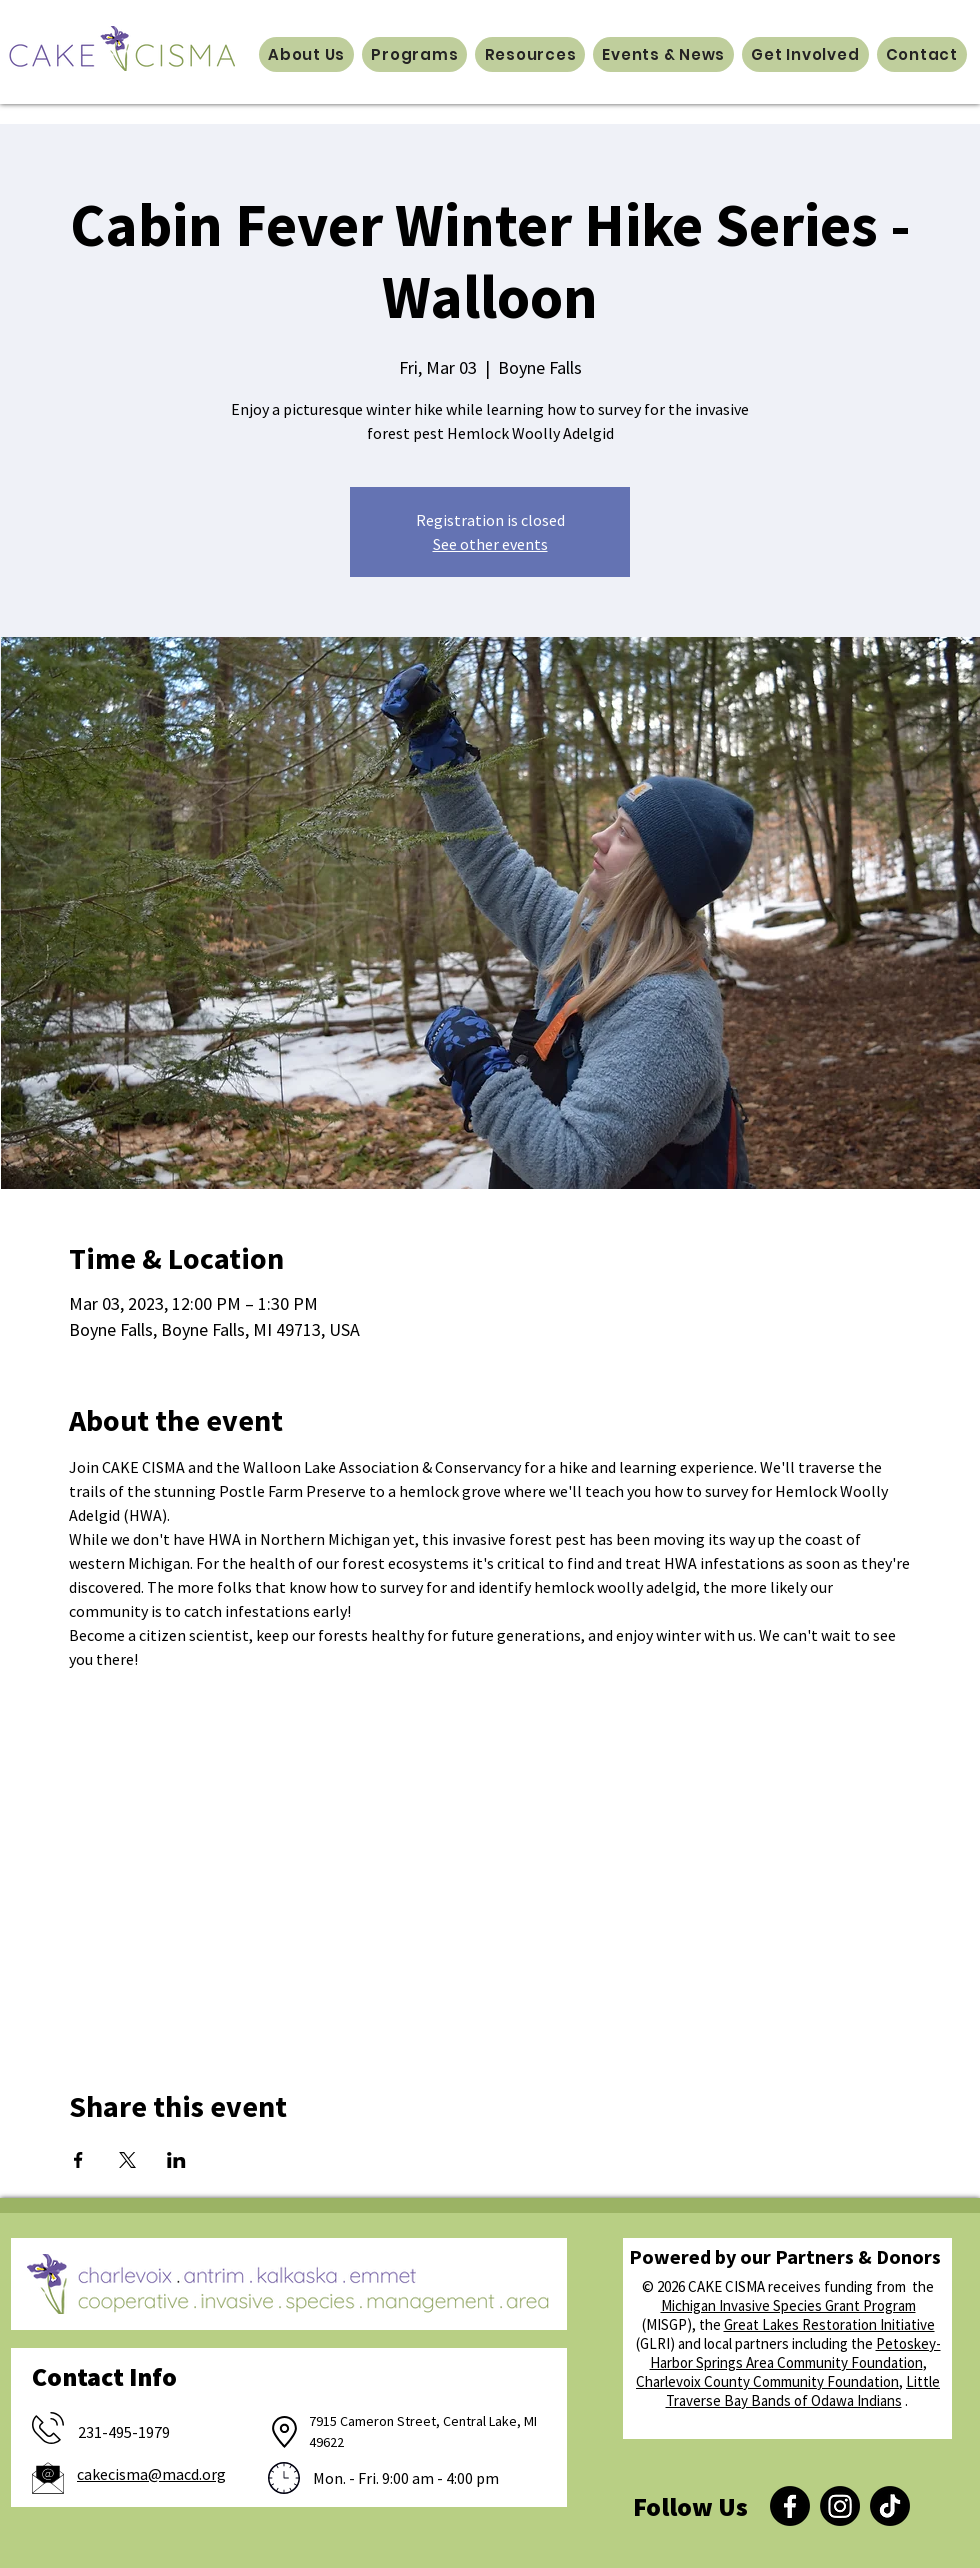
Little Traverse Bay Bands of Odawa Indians (803, 2391)
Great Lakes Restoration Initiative (829, 2324)
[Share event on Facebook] (78, 2160)
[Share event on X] (127, 2160)
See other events (490, 544)
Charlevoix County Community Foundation (767, 2381)
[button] (306, 54)
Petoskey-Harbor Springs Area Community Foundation (795, 2353)
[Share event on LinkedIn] (176, 2160)
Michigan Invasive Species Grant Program (788, 2305)
